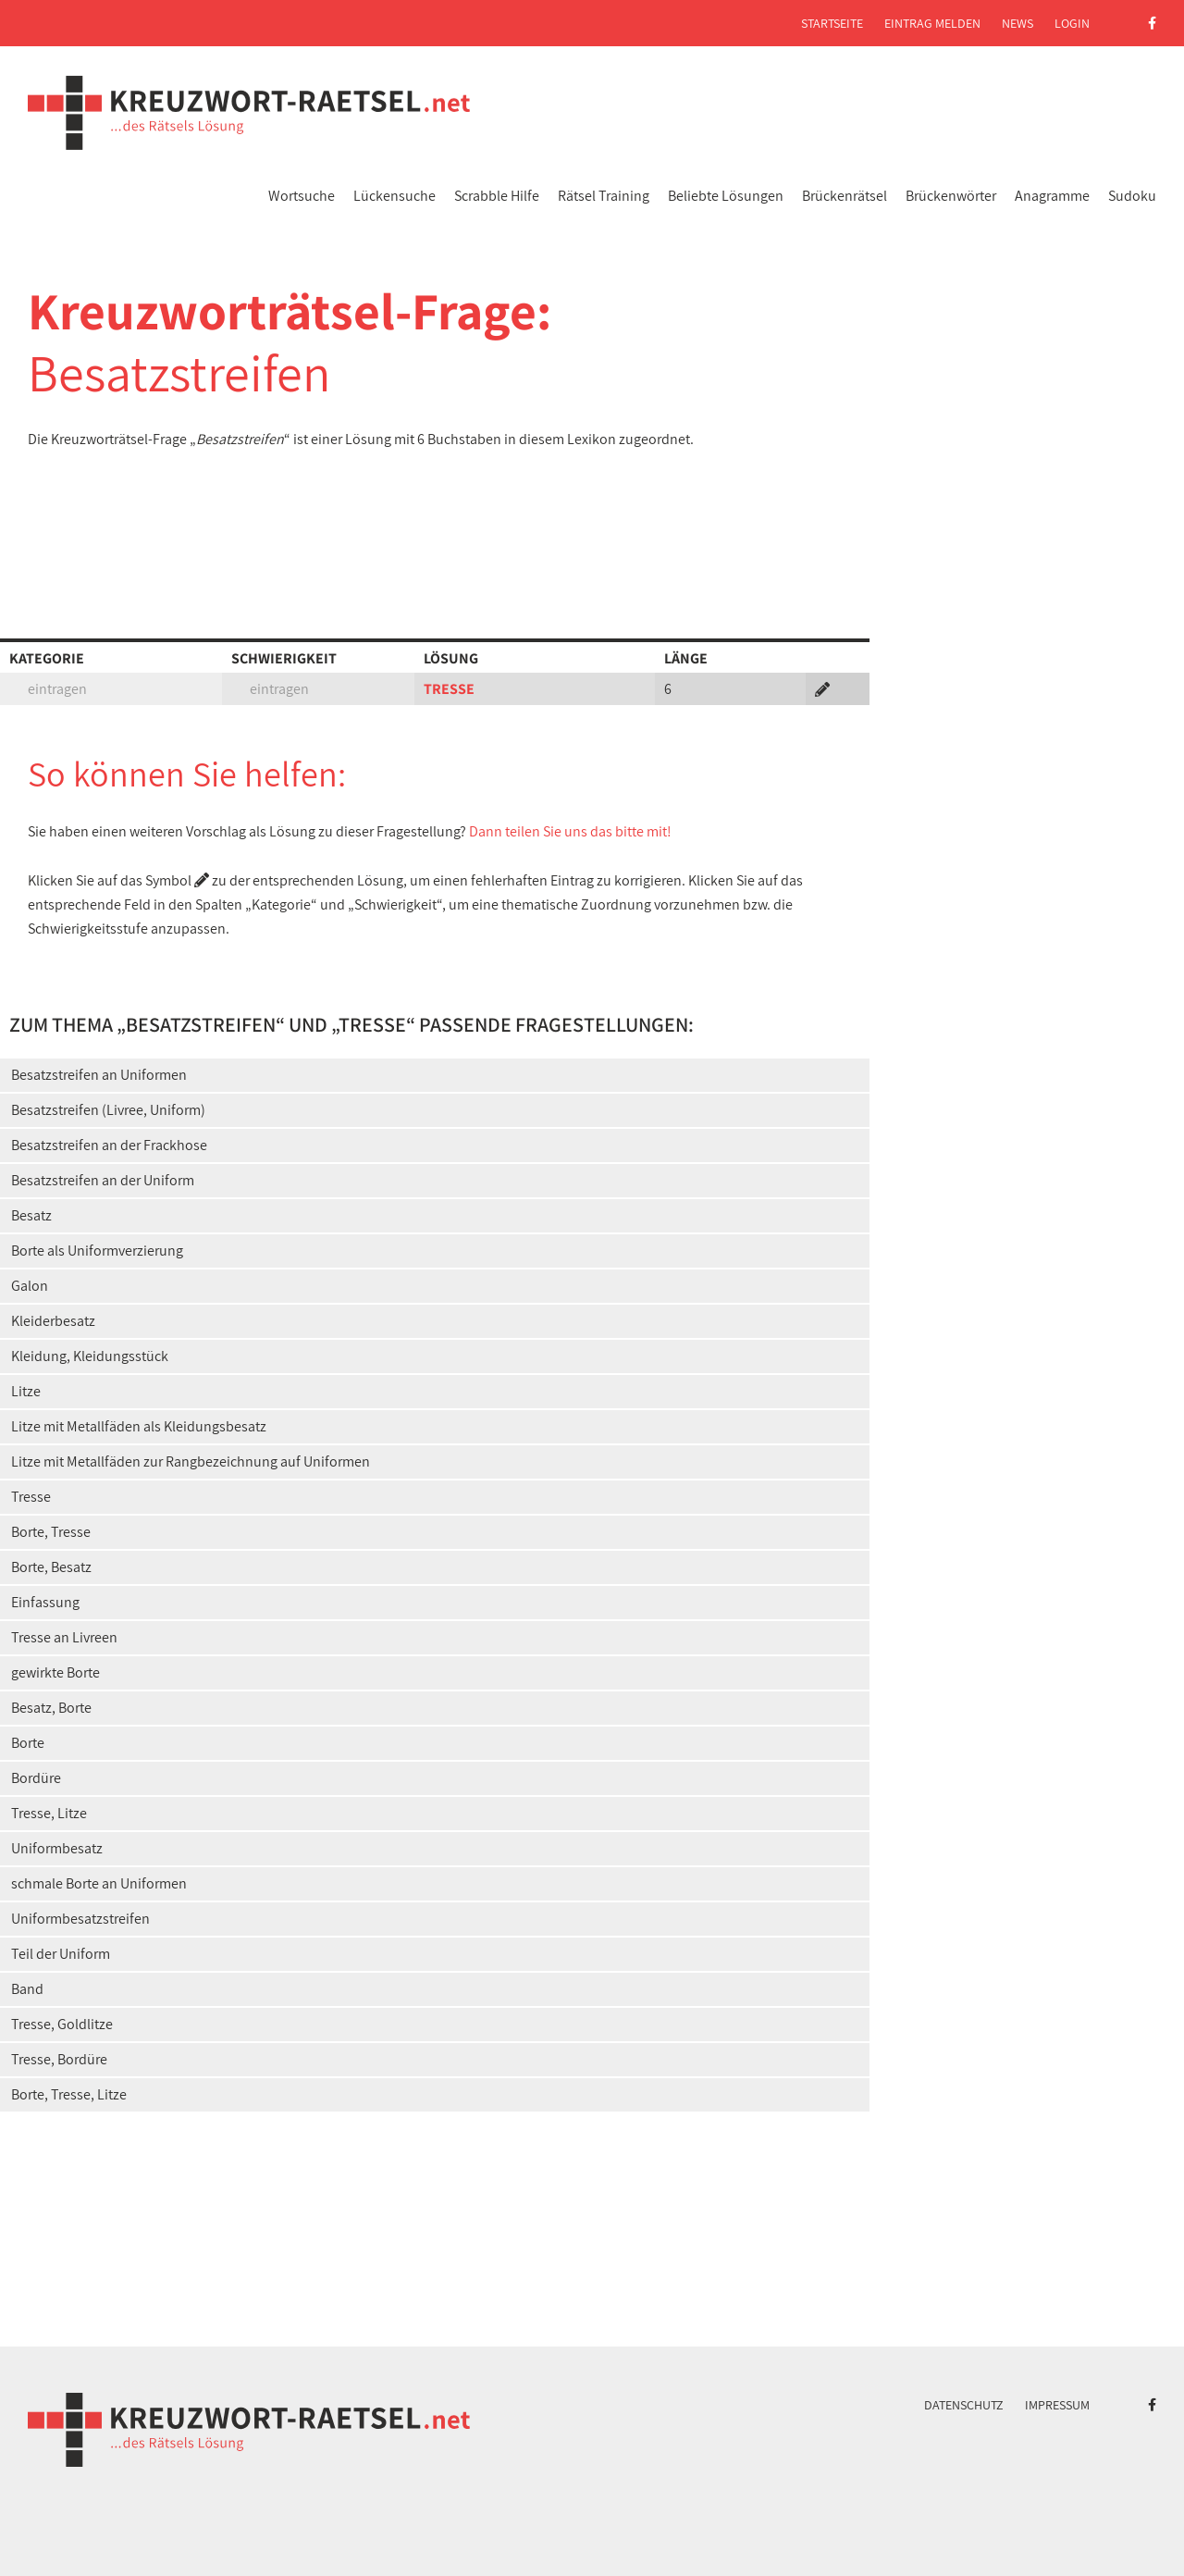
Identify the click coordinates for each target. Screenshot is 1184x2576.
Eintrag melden (932, 23)
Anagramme (1052, 195)
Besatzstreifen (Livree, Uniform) (108, 1110)
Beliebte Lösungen (725, 195)
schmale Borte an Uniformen (99, 1883)
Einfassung (45, 1602)
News (1017, 23)
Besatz (31, 1215)
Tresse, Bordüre (59, 2059)
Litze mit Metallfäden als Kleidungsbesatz (138, 1426)
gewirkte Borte (55, 1672)
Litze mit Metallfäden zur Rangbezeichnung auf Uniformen (190, 1461)
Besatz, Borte (51, 1707)
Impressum (1057, 2404)
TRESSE (449, 689)
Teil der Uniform (60, 1953)
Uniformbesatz (57, 1848)
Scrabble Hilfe (496, 195)
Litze (26, 1391)
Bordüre (36, 1778)
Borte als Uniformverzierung (97, 1250)
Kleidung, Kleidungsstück (89, 1356)
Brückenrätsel (844, 195)
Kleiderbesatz (53, 1321)
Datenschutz (964, 2404)
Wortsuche (301, 195)
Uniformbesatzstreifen (80, 1918)
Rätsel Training (603, 195)
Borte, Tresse (51, 1532)
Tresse (31, 1496)
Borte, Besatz (51, 1567)
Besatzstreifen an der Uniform (102, 1180)
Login (1072, 23)
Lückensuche (394, 195)
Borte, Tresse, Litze (69, 2094)
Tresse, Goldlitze (62, 2024)
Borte (27, 1742)
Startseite (832, 23)
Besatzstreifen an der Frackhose (109, 1145)
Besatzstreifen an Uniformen (99, 1074)
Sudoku (1132, 195)
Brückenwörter (951, 195)
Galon (29, 1285)
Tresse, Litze (49, 1813)
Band (27, 1989)
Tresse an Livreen (64, 1637)
